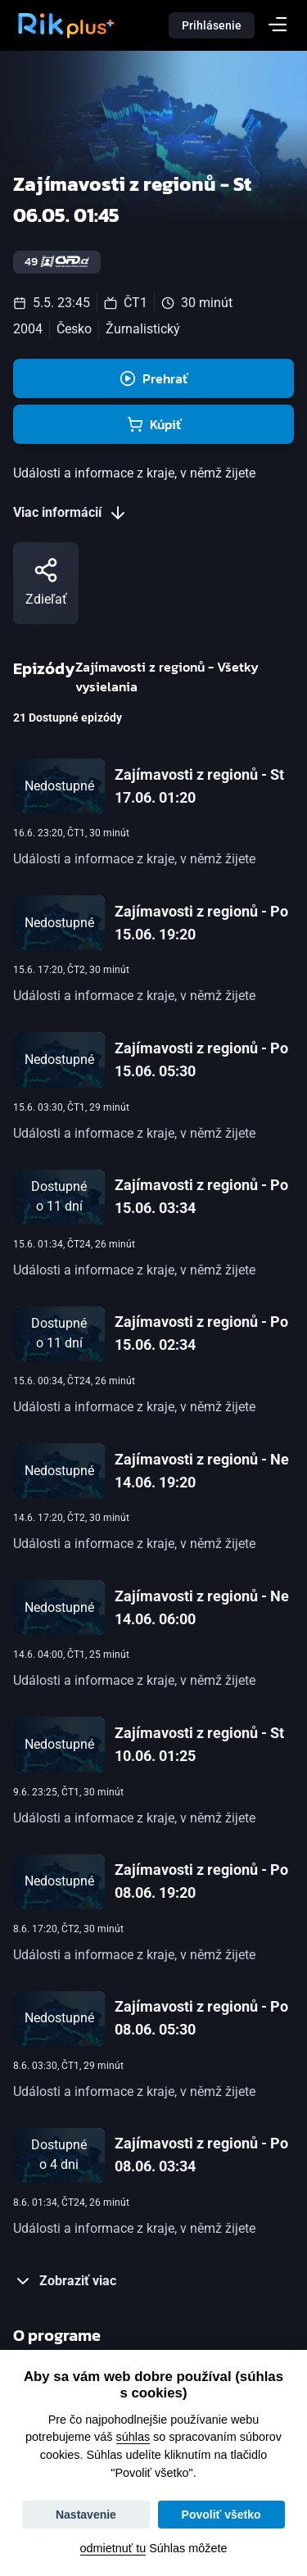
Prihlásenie (212, 25)
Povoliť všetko (221, 2514)
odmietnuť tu (113, 2548)
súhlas (133, 2436)
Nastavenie (86, 2514)
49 (57, 261)
